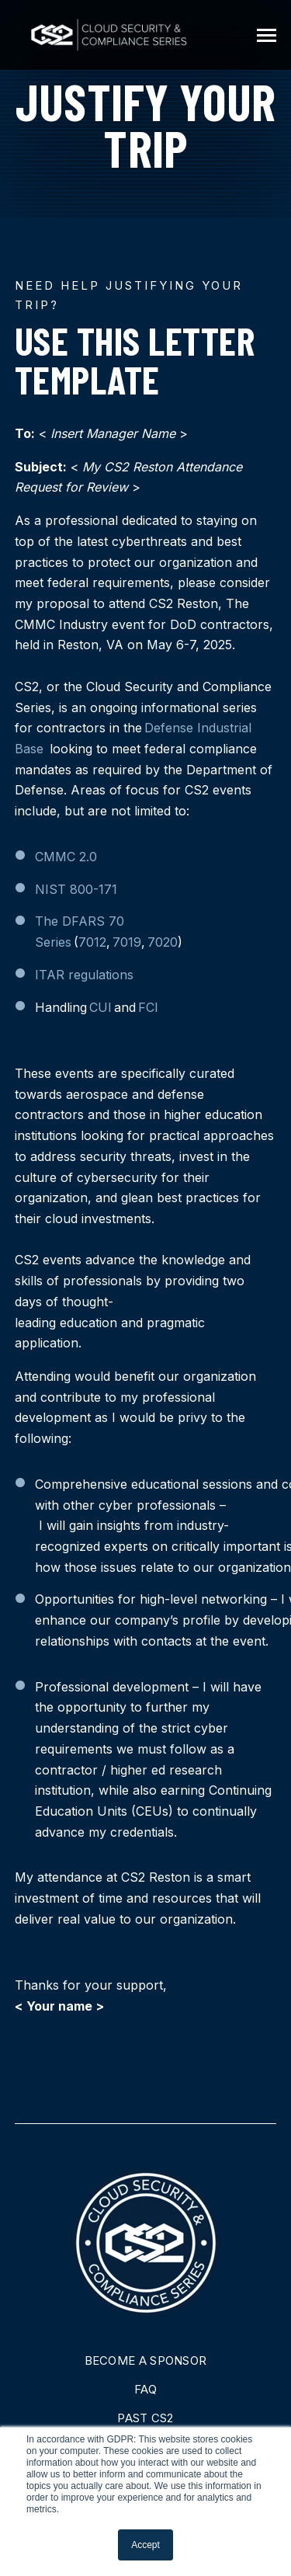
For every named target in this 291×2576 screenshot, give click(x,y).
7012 (92, 942)
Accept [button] (145, 2544)
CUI (100, 1007)
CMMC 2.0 (66, 856)
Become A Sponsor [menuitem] (146, 2360)
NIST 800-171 (76, 889)
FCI (148, 1007)
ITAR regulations (84, 974)
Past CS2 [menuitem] (145, 2418)
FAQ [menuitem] (145, 2389)
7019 (127, 942)
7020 (162, 942)
